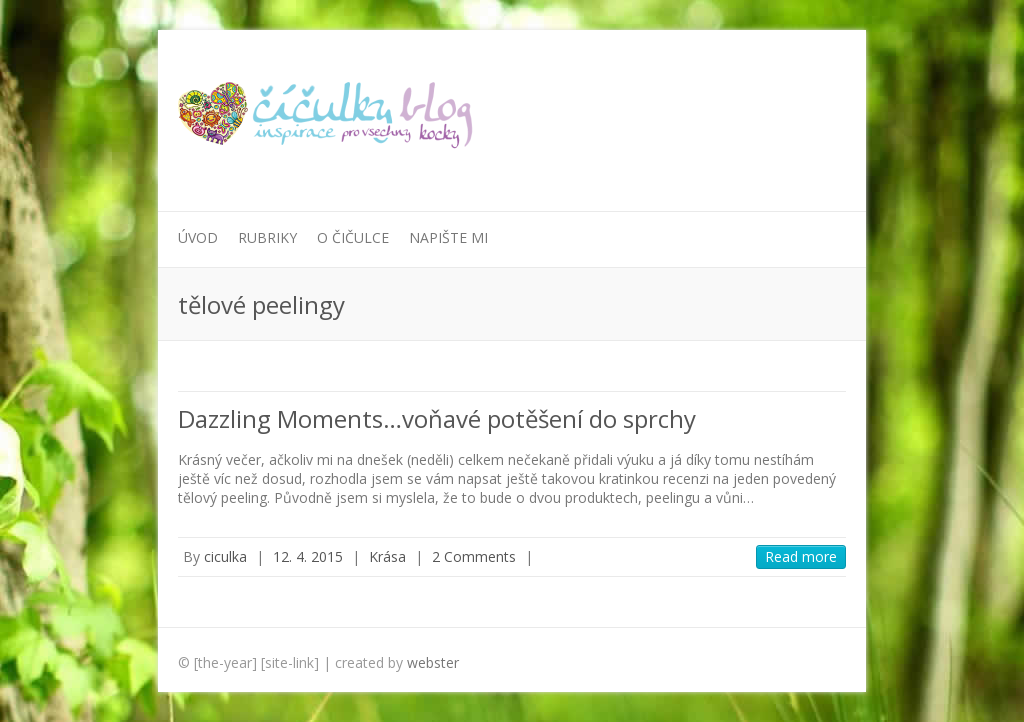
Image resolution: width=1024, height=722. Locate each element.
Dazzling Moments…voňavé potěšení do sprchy (437, 418)
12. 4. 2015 (308, 556)
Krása (387, 556)
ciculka (225, 556)
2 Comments (474, 556)
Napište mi (448, 237)
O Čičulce (353, 237)
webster (433, 662)
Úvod (198, 237)
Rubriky (267, 237)
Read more (801, 556)
